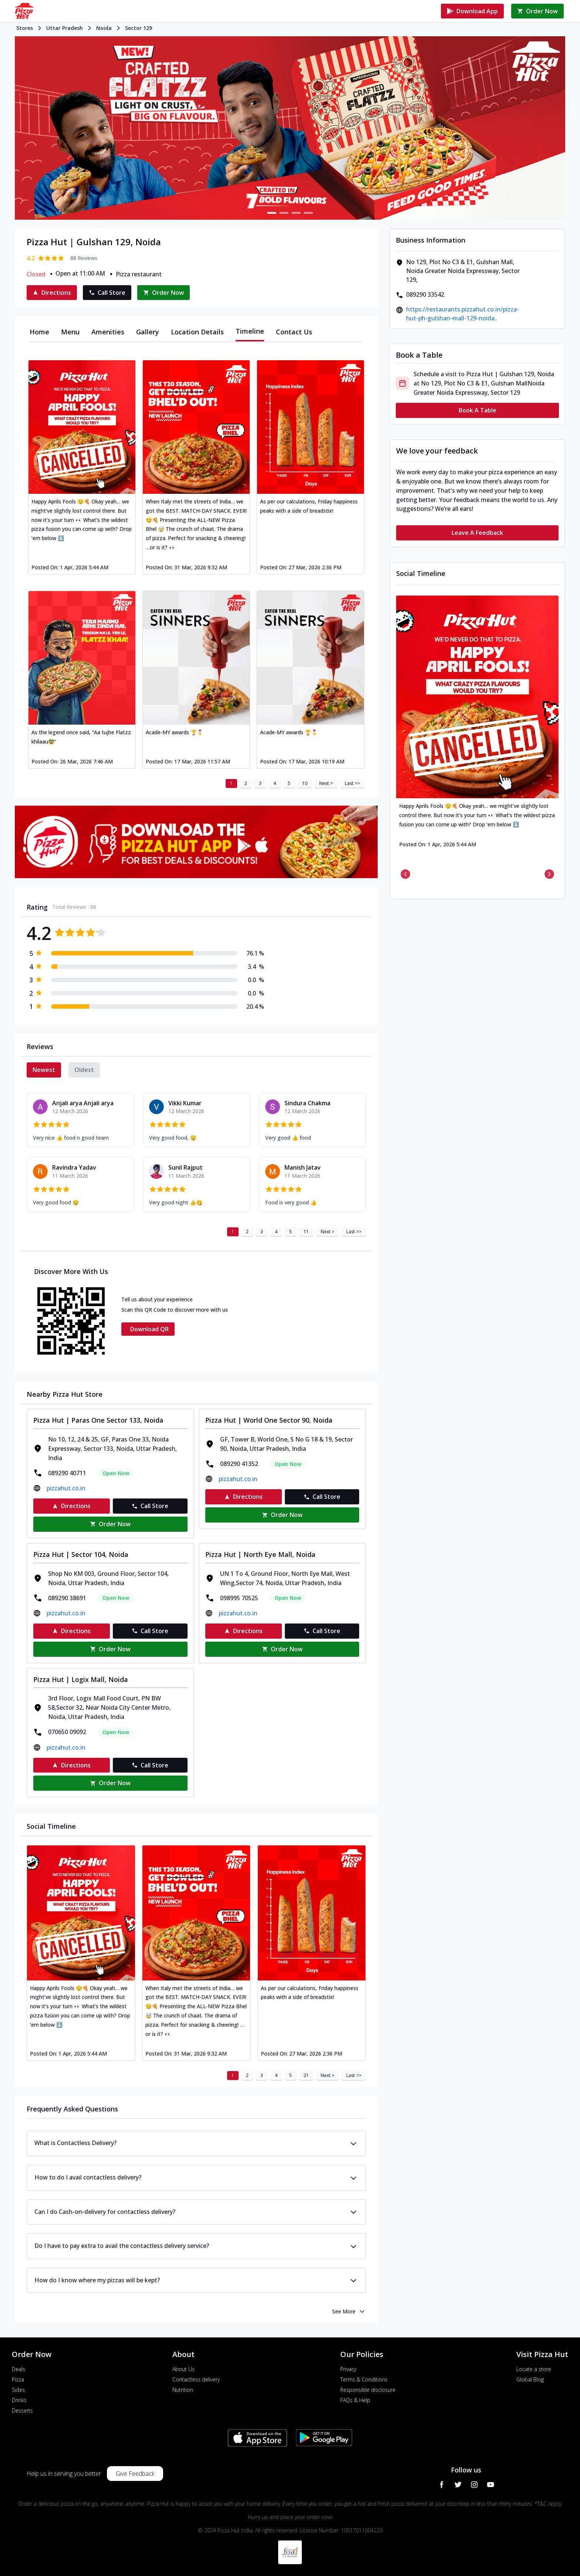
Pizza (18, 2379)
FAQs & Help (355, 2400)
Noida (104, 27)
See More (349, 2311)
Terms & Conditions (364, 2379)
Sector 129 (138, 27)
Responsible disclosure (367, 2389)
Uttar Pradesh (64, 27)
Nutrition (182, 2389)
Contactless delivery (196, 2379)
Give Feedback (135, 2473)
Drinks (19, 2400)
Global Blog (530, 2379)
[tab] (39, 331)
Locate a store (533, 2369)
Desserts (22, 2410)
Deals (18, 2369)
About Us (183, 2369)
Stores (24, 27)
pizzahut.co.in (66, 1488)
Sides (18, 2389)
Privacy (348, 2369)
